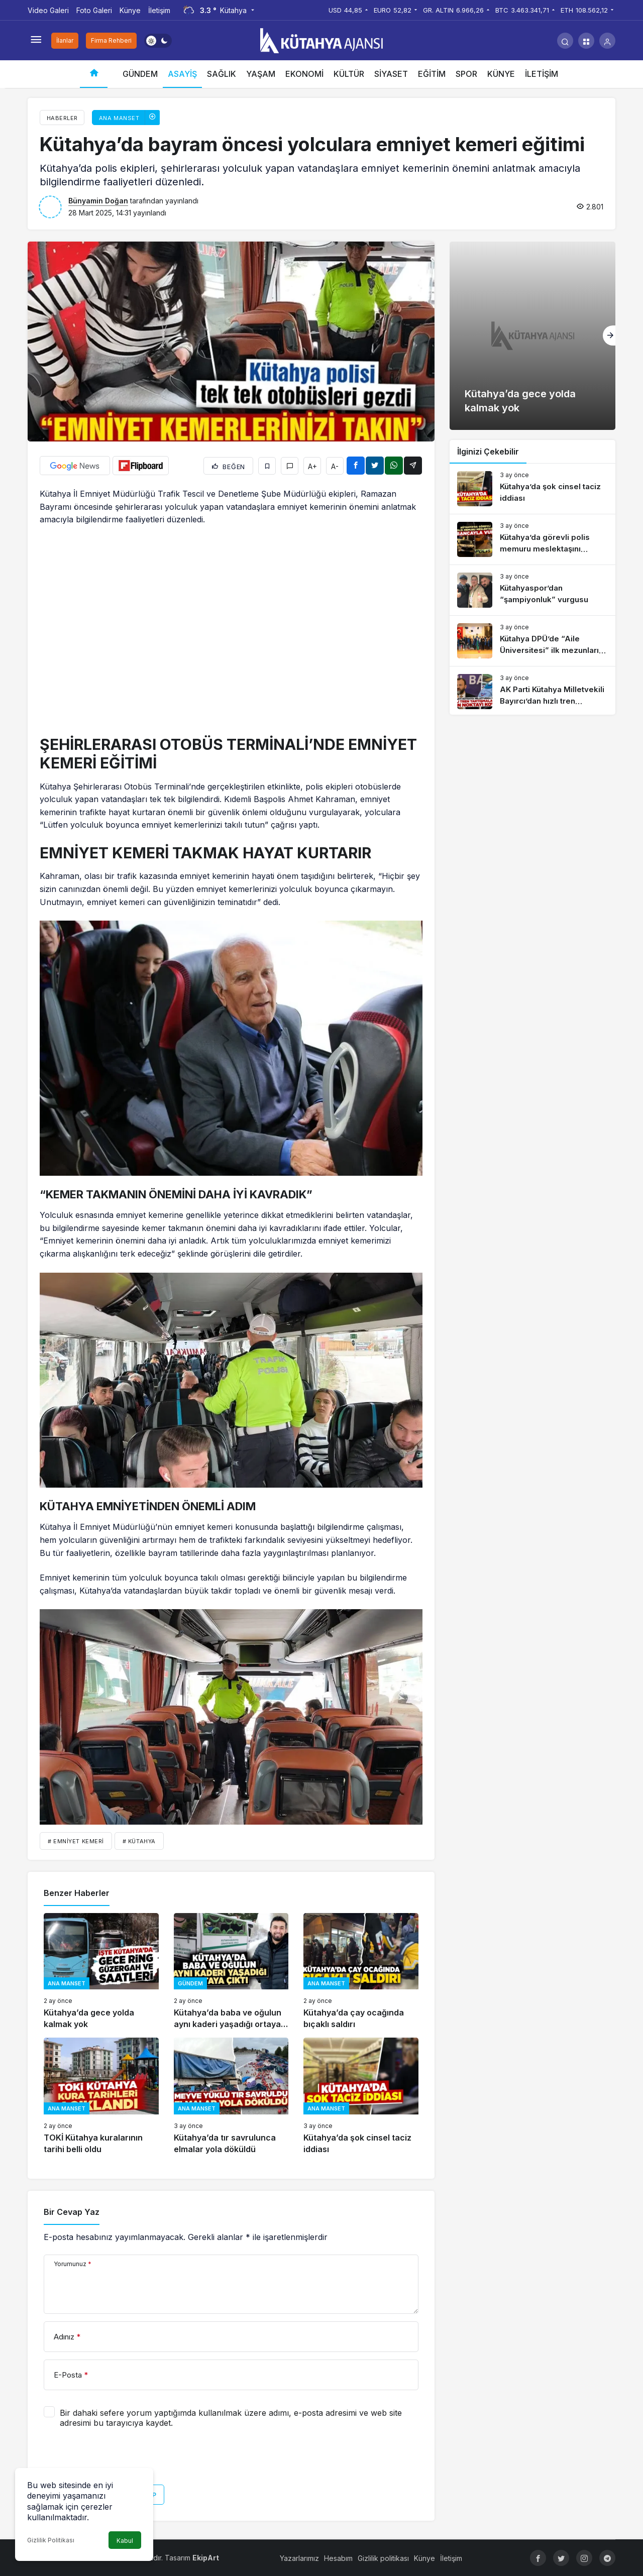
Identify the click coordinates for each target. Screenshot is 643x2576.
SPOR (466, 74)
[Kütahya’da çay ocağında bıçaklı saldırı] (360, 1971)
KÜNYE (501, 74)
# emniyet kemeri (76, 1841)
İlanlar (64, 40)
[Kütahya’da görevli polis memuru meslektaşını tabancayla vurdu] (532, 539)
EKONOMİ (304, 74)
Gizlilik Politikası (50, 2540)
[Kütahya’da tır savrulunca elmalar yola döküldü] (231, 2096)
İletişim (159, 10)
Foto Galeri (94, 10)
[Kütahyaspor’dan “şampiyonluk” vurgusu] (532, 590)
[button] (586, 41)
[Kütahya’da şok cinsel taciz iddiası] (360, 2096)
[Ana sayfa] (94, 74)
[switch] (158, 41)
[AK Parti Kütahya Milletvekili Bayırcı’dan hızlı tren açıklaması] (532, 691)
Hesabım (338, 2558)
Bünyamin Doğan (98, 200)
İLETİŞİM (541, 74)
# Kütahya (139, 1841)
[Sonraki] (609, 335)
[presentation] (120, 2460)
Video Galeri (48, 10)
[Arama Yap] (565, 41)
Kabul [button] (125, 2540)
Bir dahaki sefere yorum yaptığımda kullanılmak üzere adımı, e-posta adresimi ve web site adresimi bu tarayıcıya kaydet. (231, 2418)
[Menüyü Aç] (36, 41)
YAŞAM (260, 74)
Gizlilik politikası (383, 2558)
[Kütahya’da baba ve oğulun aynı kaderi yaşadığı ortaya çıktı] (231, 1971)
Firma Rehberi (111, 40)
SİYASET (391, 74)
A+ (312, 466)
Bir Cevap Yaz (71, 2212)
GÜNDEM (140, 74)
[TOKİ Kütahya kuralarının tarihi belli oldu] (101, 2096)
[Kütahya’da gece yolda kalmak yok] (101, 1971)
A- (335, 466)
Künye (130, 10)
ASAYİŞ (182, 74)
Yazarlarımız (299, 2558)
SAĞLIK (221, 74)
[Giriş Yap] (607, 41)
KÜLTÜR (349, 74)
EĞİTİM (432, 74)
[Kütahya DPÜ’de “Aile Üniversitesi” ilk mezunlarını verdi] (532, 641)
